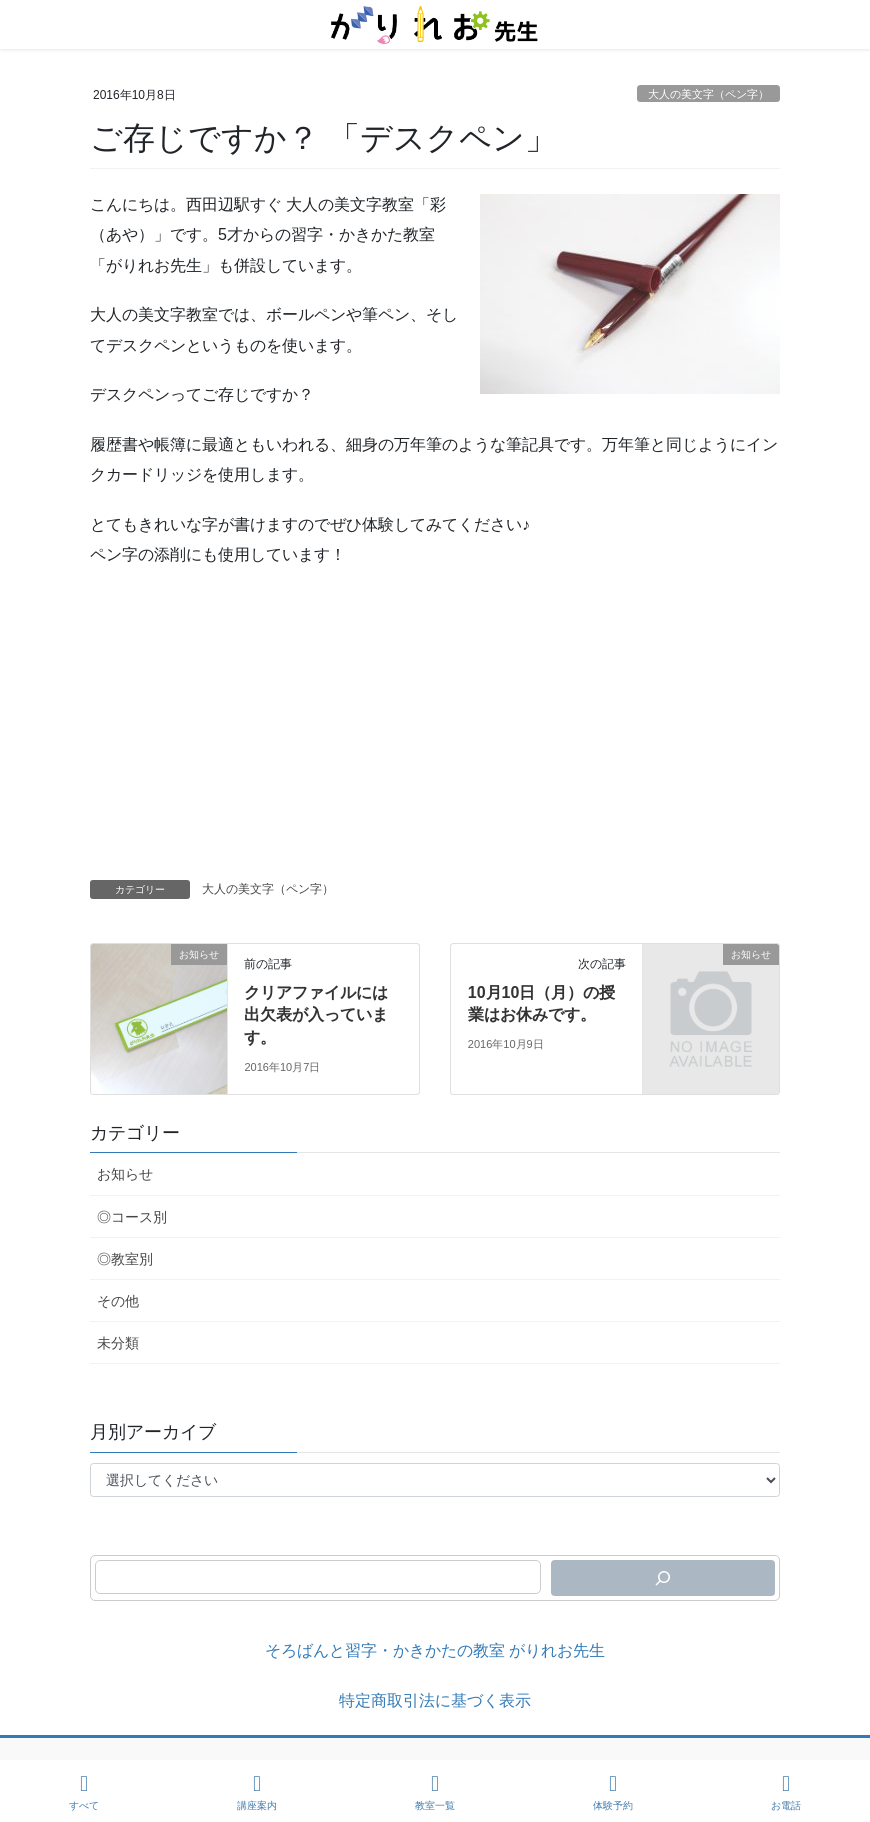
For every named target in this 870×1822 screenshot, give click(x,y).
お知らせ (125, 1174)
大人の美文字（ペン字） (708, 94)
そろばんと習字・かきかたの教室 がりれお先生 (435, 1650)
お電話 (786, 1792)
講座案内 (257, 1792)
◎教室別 (125, 1259)
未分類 (118, 1343)
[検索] (663, 1578)
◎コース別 (132, 1217)
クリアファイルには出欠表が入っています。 (316, 1015)
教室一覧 (435, 1792)
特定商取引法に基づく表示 (435, 1700)
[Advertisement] (435, 730)
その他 (118, 1301)
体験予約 (613, 1792)
